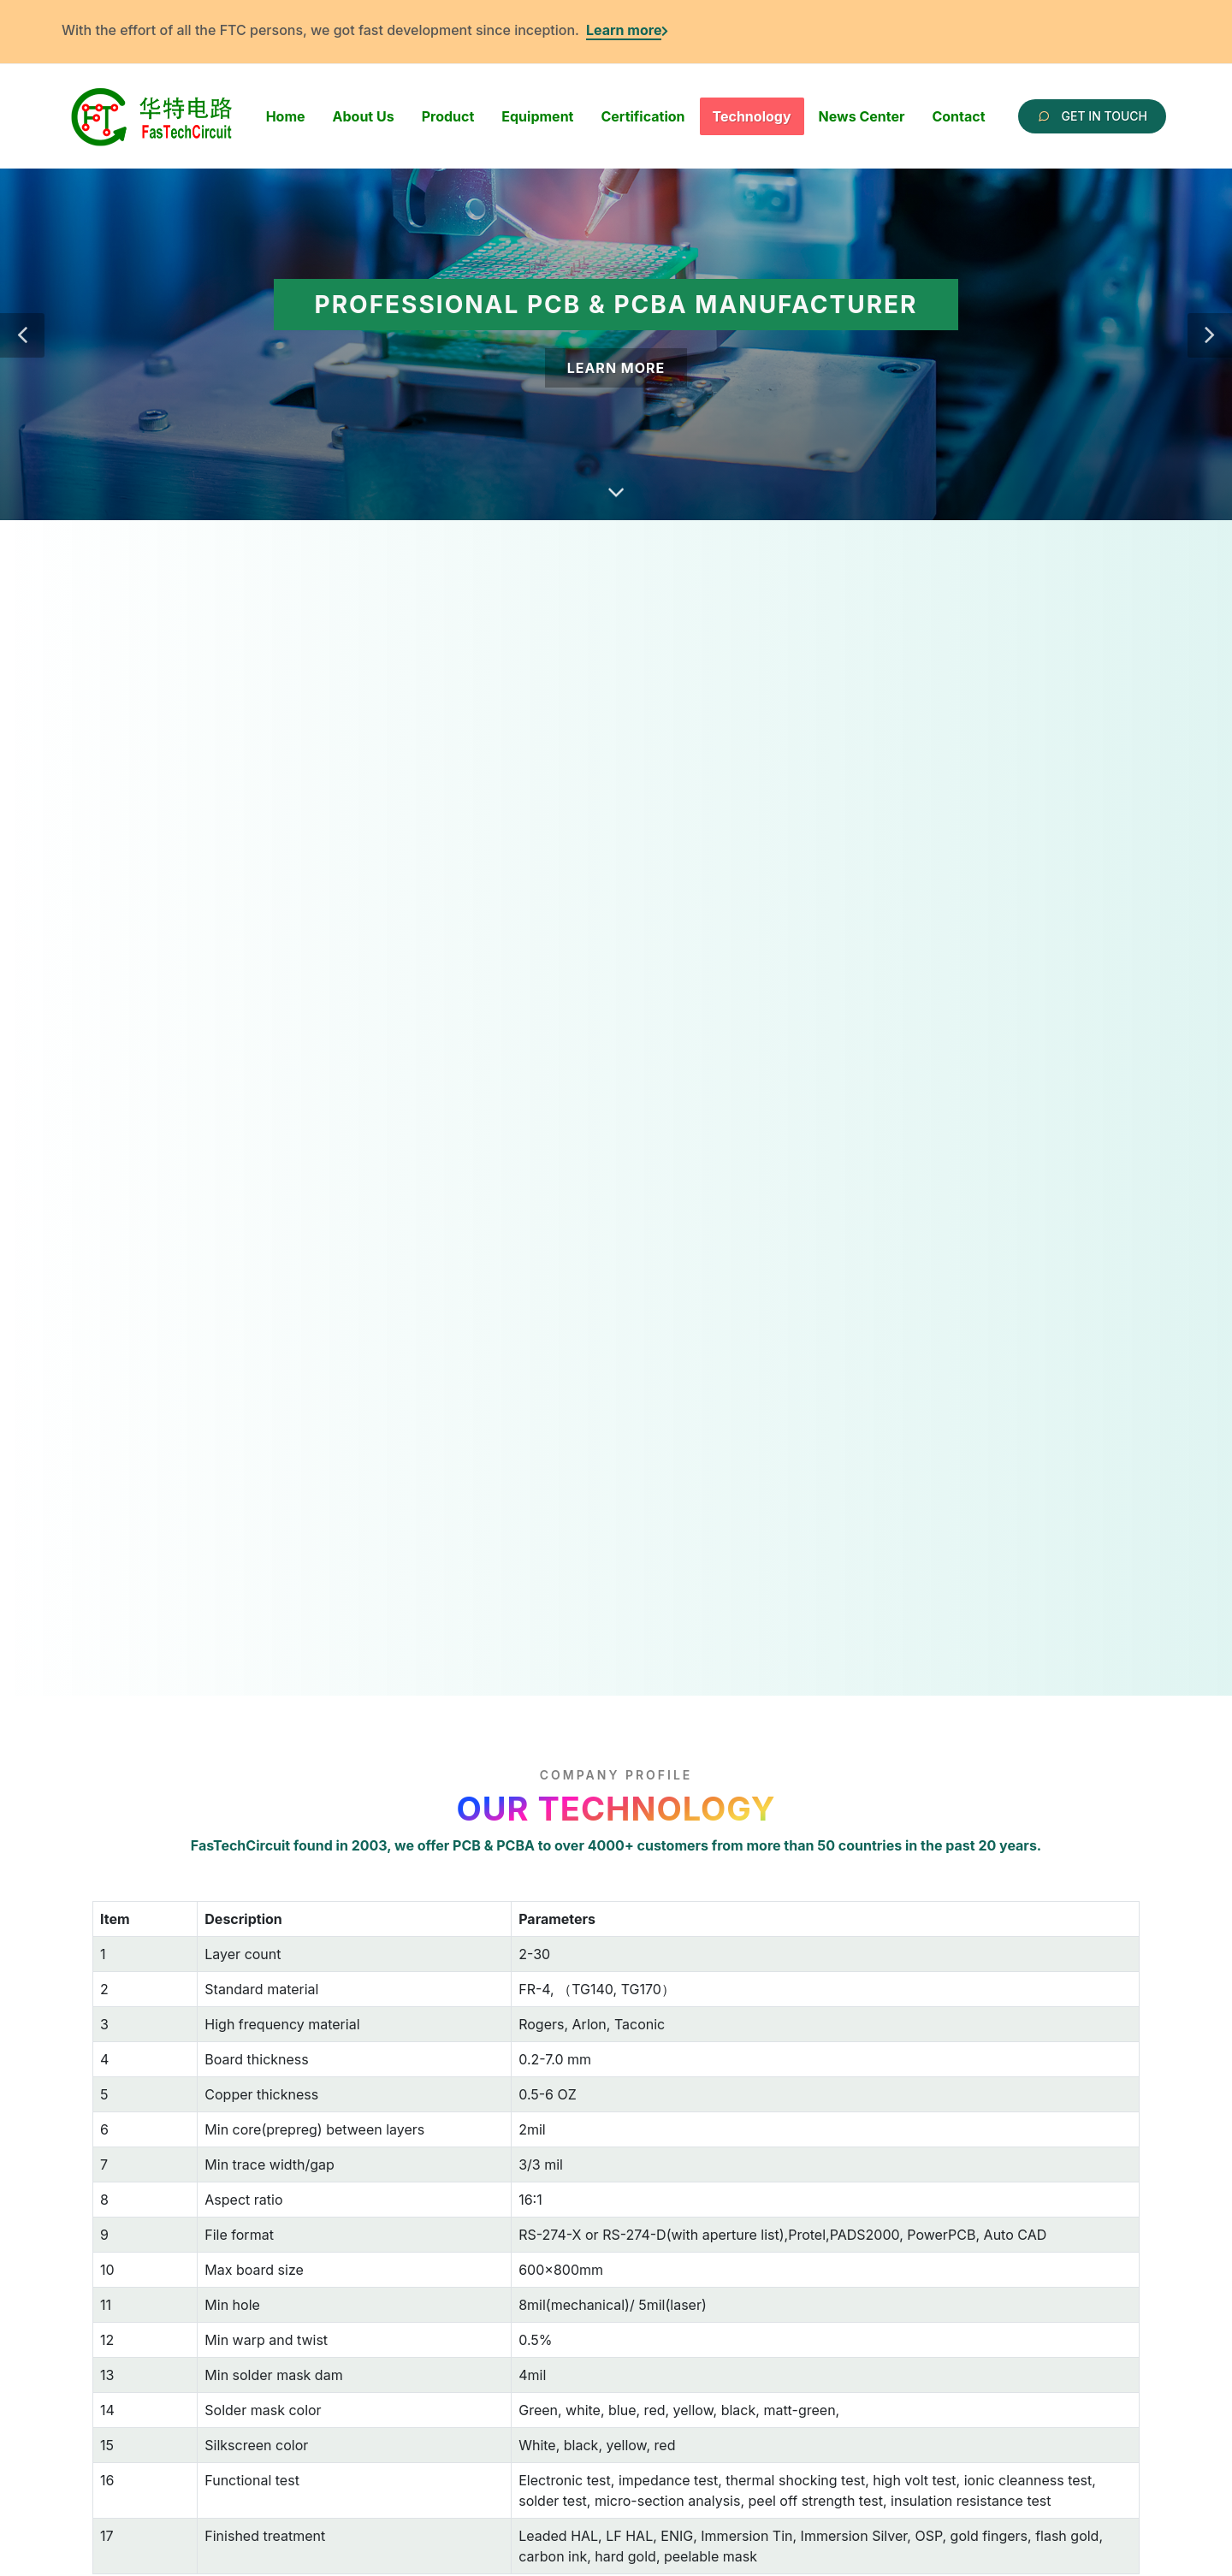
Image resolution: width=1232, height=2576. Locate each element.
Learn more (623, 29)
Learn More (616, 367)
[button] (22, 335)
